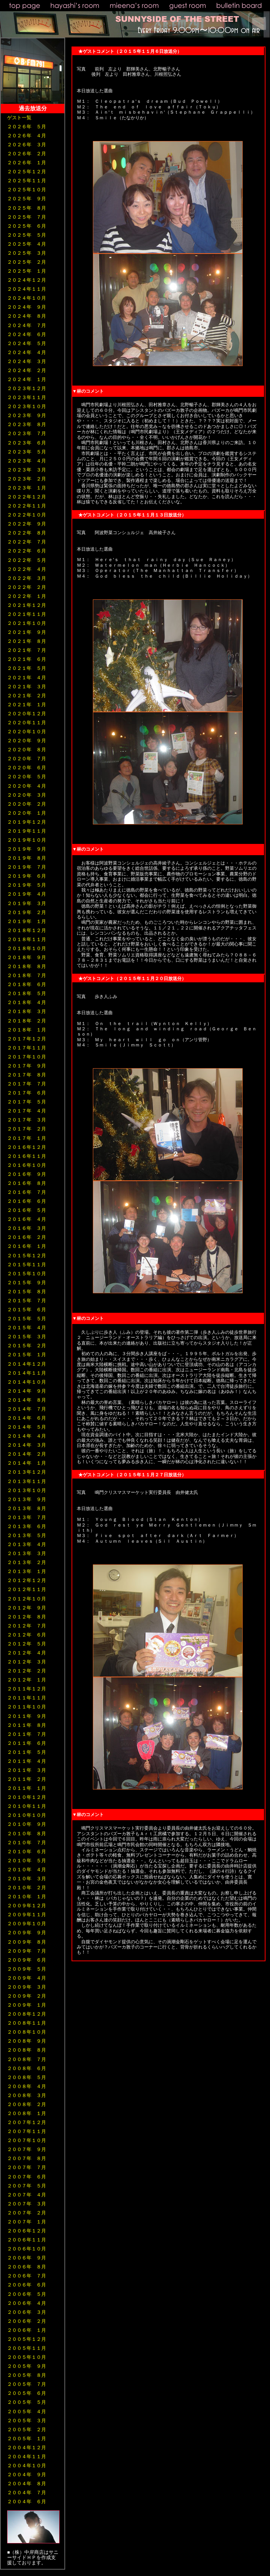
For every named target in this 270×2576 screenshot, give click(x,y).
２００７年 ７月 (26, 2167)
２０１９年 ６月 (26, 876)
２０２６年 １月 (26, 162)
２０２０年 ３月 (26, 795)
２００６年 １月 (26, 2330)
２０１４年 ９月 (26, 1391)
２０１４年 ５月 (26, 1427)
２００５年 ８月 (26, 2375)
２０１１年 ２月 (26, 1779)
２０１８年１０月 (26, 948)
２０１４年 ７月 (26, 1409)
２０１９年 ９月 (26, 849)
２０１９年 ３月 (26, 903)
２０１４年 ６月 (26, 1418)
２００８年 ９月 (26, 2041)
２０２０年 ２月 (26, 804)
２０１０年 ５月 (26, 1860)
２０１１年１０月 (26, 1707)
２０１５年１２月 (26, 1255)
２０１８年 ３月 (26, 1011)
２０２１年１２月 (26, 605)
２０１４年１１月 (26, 1373)
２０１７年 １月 (26, 1138)
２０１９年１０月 (26, 840)
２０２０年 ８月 (26, 749)
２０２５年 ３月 (26, 253)
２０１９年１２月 (26, 822)
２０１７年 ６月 (26, 1093)
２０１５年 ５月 (26, 1318)
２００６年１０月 (26, 2249)
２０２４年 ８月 (26, 316)
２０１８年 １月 (26, 1030)
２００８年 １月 (26, 2113)
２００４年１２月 (26, 2447)
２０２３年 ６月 (26, 443)
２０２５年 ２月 (26, 262)
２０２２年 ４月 (26, 569)
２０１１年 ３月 (26, 1770)
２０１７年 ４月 (26, 1111)
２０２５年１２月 (26, 171)
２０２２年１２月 (26, 497)
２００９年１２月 (26, 1905)
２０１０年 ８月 (26, 1833)
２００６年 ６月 (26, 2285)
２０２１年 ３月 (26, 686)
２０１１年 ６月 (26, 1743)
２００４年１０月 (26, 2465)
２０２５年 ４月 (26, 244)
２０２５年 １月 (26, 271)
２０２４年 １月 (26, 379)
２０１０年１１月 (26, 1806)
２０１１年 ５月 (26, 1752)
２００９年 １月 (26, 2005)
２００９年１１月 (26, 1914)
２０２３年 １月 (26, 488)
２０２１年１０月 (26, 623)
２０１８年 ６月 (26, 984)
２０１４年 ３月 (26, 1445)
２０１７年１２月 (26, 1039)
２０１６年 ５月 (26, 1210)
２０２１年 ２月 (26, 695)
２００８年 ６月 (26, 2068)
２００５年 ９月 (26, 2366)
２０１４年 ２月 (26, 1454)
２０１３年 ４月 (26, 1544)
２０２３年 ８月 (26, 424)
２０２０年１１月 (26, 722)
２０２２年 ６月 (26, 551)
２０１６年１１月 (26, 1156)
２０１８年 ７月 (26, 975)
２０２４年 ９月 (26, 307)
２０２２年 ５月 (26, 560)
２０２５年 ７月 (26, 217)
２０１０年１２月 (26, 1797)
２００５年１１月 (26, 2348)
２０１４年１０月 (26, 1382)
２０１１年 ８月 (26, 1725)
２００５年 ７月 (26, 2384)
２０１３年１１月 (26, 1481)
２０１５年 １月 (26, 1354)
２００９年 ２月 (26, 1996)
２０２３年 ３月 (26, 470)
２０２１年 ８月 (26, 641)
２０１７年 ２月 (26, 1129)
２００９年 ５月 (26, 1969)
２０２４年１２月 (26, 280)
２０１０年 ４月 (26, 1869)
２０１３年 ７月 (26, 1517)
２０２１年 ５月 (26, 668)
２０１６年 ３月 (26, 1228)
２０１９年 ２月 (26, 912)
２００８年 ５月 (26, 2077)
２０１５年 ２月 (26, 1345)
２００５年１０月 (26, 2357)
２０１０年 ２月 (26, 1887)
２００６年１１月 (26, 2240)
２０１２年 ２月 (26, 1671)
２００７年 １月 (26, 2222)
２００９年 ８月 (26, 1942)
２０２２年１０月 (26, 515)
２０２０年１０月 (26, 731)
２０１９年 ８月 (26, 858)
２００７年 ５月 (26, 2186)
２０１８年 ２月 (26, 1021)
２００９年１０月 (26, 1923)
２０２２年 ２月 (26, 587)
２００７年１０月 (26, 2140)
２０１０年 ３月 (26, 1878)
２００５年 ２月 (26, 2429)
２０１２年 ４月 (26, 1653)
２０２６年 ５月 (26, 126)
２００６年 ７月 (26, 2276)
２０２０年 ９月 (26, 740)
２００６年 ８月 (26, 2267)
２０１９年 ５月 (26, 885)
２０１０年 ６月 (26, 1851)
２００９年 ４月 (26, 1978)
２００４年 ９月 (26, 2474)
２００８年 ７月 (26, 2059)
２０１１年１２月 (26, 1689)
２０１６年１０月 (26, 1165)
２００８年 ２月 (26, 2104)
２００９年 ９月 (26, 1932)
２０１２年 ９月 (26, 1608)
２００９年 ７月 (26, 1951)
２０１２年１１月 (26, 1589)
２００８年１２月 (26, 2014)
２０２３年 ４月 (26, 461)
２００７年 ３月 (26, 2204)
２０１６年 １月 (26, 1246)
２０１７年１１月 (26, 1048)
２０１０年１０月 (26, 1815)
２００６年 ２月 (26, 2321)
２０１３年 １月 (26, 1571)
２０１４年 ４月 (26, 1436)
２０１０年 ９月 (26, 1824)
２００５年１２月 (26, 2339)
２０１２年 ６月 (26, 1635)
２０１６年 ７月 (26, 1192)
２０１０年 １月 (26, 1896)
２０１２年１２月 (26, 1580)
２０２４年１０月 (26, 298)
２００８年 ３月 (26, 2095)
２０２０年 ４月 (26, 786)
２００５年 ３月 (26, 2420)
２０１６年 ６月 (26, 1201)
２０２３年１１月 (26, 397)
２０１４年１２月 (26, 1364)
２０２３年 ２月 (26, 479)
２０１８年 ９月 (26, 957)
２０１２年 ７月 (26, 1626)
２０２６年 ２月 (26, 153)
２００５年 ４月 (26, 2411)
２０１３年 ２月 (26, 1562)
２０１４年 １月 (26, 1463)
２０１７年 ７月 (26, 1084)
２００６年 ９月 (26, 2258)
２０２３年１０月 (26, 406)
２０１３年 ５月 (26, 1535)
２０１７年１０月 (26, 1057)
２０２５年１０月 (26, 189)
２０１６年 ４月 (26, 1219)
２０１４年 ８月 (26, 1400)
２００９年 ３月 (26, 1987)
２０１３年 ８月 (26, 1508)
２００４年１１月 (26, 2456)
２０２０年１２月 (26, 713)
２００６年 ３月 (26, 2312)
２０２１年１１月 (26, 614)
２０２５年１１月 (26, 180)
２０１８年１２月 (26, 930)
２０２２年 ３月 (26, 578)
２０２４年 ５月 (26, 343)
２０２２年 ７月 (26, 542)
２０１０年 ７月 (26, 1842)
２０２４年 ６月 (26, 334)
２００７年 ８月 (26, 2158)
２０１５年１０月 (26, 1273)
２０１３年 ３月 (26, 1553)
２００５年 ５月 (26, 2402)
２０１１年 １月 (26, 1788)
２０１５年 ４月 (26, 1327)
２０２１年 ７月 (26, 650)
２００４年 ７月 (26, 2492)
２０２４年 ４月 (26, 352)
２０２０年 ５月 (26, 776)
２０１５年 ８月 (26, 1291)
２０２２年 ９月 (26, 524)
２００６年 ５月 (26, 2294)
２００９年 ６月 (26, 1960)
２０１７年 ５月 (26, 1102)
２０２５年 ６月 (26, 226)
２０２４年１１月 (26, 289)
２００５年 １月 (26, 2438)
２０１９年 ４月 (26, 894)
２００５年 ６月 (26, 2393)
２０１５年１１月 (26, 1264)
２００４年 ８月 (26, 2483)
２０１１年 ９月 (26, 1716)
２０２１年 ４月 (26, 677)
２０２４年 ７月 (26, 325)
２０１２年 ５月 (26, 1644)
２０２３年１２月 (26, 388)
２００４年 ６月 (26, 2501)
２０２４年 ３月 (26, 361)
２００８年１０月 (26, 2032)
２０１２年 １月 (26, 1680)
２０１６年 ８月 (26, 1183)
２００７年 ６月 (26, 2177)
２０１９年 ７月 (26, 867)
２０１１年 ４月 (26, 1761)
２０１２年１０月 (26, 1599)
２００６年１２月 (26, 2231)
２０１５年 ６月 (26, 1309)
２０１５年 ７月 (26, 1300)
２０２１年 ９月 (26, 632)
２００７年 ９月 (26, 2149)
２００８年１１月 (26, 2023)
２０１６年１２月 (26, 1147)
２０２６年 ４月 (26, 135)
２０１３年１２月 (26, 1472)
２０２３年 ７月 (26, 433)
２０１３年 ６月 (26, 1526)
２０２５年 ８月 (26, 208)
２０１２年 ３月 (26, 1662)
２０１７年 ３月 (26, 1120)
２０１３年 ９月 (26, 1499)
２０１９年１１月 (26, 831)
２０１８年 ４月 (26, 1002)
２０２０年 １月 (26, 813)
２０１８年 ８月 (26, 966)
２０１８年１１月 (26, 939)
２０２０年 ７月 (26, 758)
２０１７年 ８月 (26, 1075)
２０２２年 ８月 (26, 533)
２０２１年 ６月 (26, 659)
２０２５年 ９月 (26, 198)
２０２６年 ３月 (26, 144)
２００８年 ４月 (26, 2086)
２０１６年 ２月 (26, 1237)
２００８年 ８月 (26, 2050)
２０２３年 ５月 (26, 452)
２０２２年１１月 (26, 506)
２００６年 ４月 (26, 2303)
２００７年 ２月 (26, 2213)
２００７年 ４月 (26, 2195)
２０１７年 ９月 (26, 1066)
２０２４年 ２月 (26, 370)
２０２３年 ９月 (26, 415)
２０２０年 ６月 (26, 767)
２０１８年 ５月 (26, 993)
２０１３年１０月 (26, 1490)
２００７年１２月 (26, 2122)
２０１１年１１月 (26, 1698)
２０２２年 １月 (26, 596)
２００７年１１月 (26, 2131)
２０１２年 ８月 (26, 1617)
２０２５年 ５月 (26, 235)
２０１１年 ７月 (26, 1734)
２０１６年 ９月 (26, 1174)
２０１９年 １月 (26, 921)
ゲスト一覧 (19, 117)
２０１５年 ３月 (26, 1336)
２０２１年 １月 (26, 704)
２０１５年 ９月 (26, 1282)
